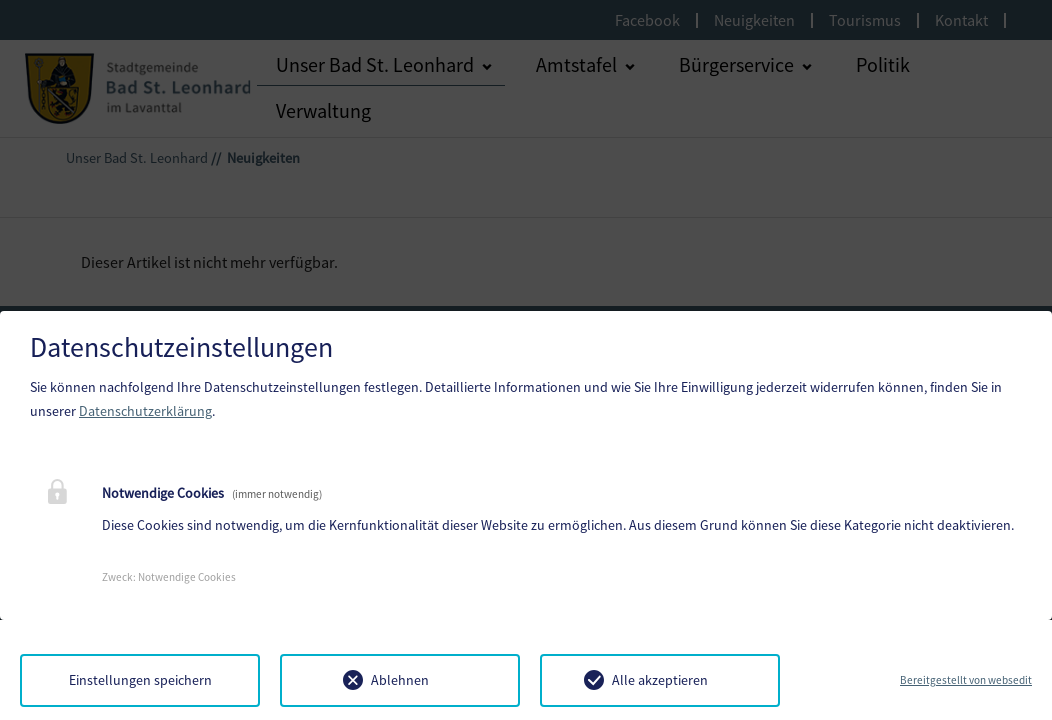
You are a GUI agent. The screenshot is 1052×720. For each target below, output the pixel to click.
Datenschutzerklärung (145, 411)
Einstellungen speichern (140, 680)
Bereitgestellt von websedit (966, 680)
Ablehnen (400, 680)
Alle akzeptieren (660, 680)
